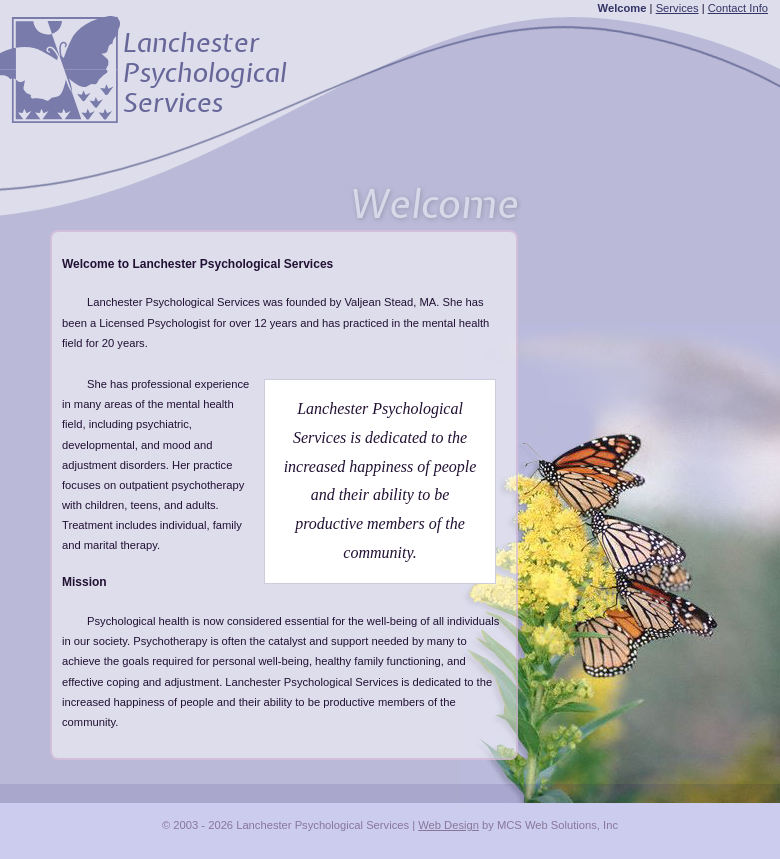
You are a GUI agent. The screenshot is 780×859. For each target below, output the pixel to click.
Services (677, 8)
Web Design (448, 825)
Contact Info (738, 8)
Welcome (622, 8)
